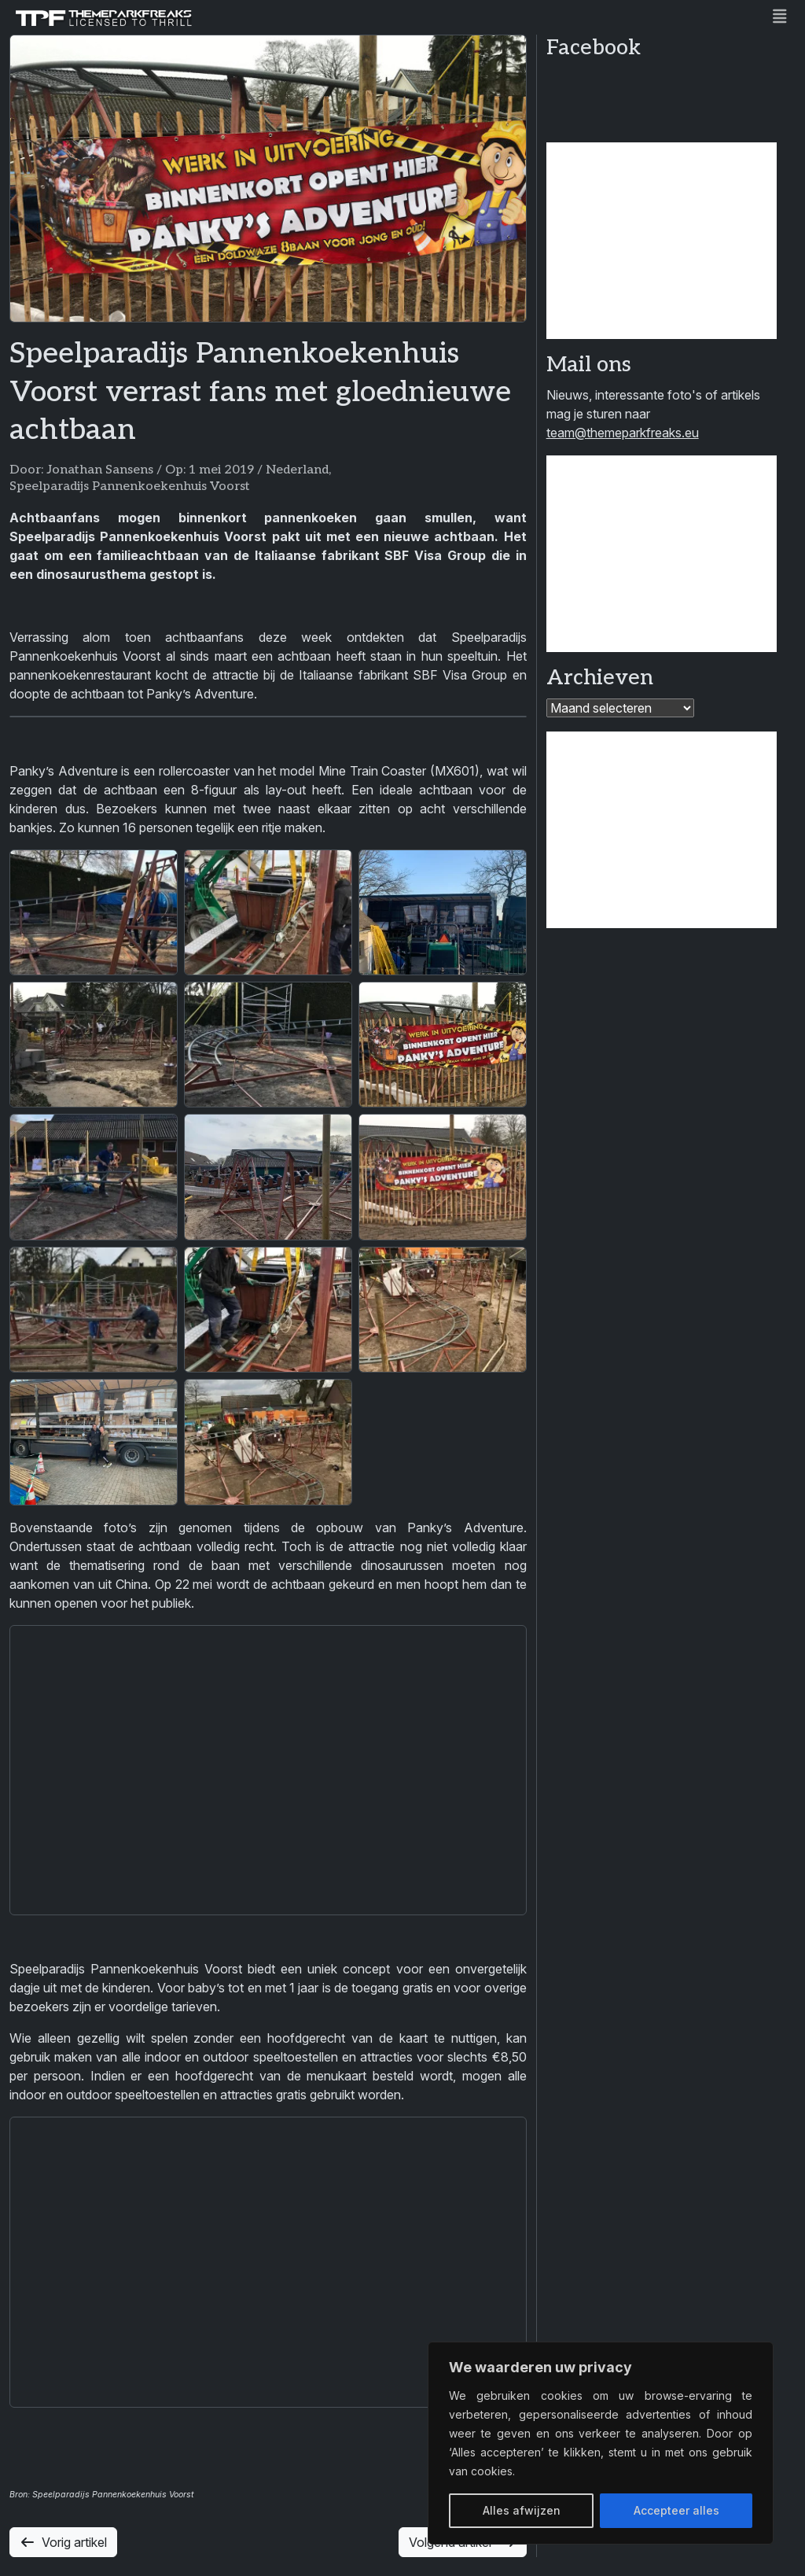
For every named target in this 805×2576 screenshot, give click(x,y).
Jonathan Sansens (99, 470)
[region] (601, 2443)
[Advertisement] (661, 240)
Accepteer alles (676, 2510)
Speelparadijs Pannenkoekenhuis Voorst (129, 486)
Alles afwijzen (522, 2510)
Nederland (297, 470)
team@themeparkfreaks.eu (622, 432)
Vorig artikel (63, 2542)
